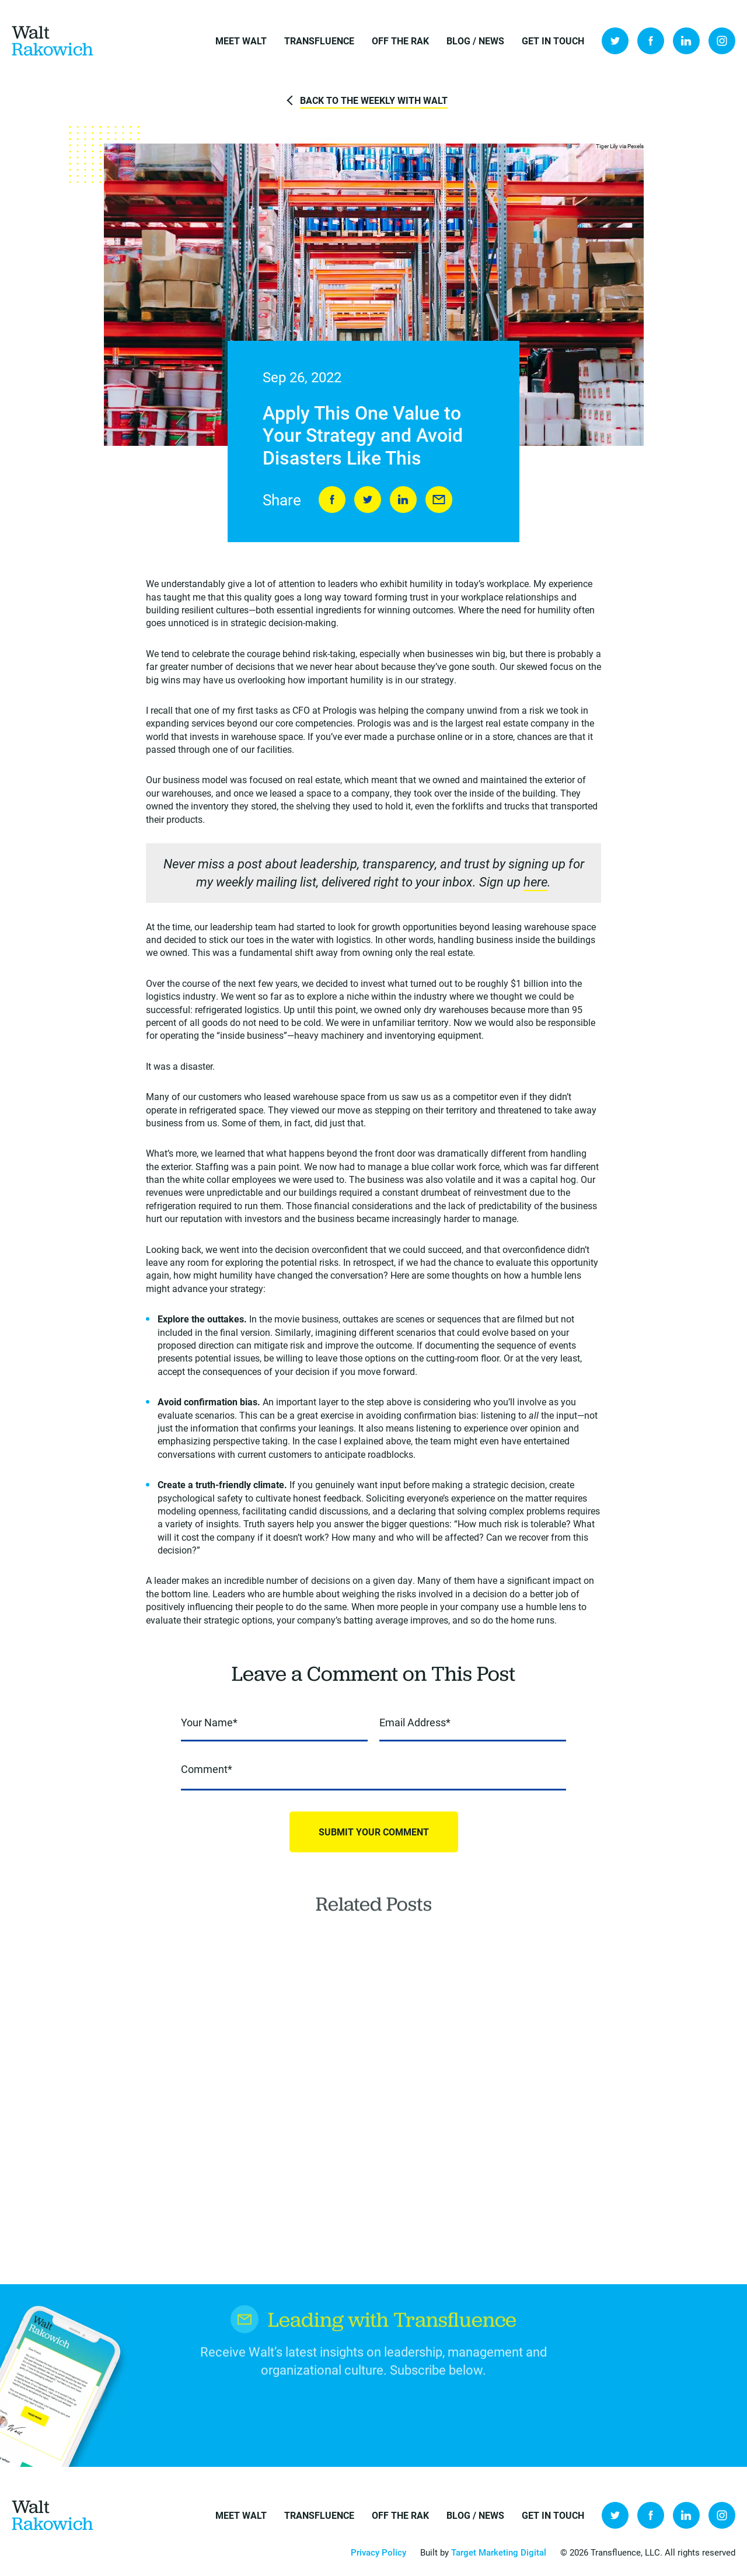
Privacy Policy (378, 2552)
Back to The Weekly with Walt (374, 100)
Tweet (367, 499)
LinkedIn (686, 40)
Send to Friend (438, 499)
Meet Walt (241, 40)
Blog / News (475, 40)
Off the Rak (400, 40)
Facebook (650, 40)
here (535, 881)
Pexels (635, 146)
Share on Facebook (332, 499)
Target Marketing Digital (498, 2552)
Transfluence (319, 40)
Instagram (721, 40)
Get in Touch (553, 40)
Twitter (615, 40)
